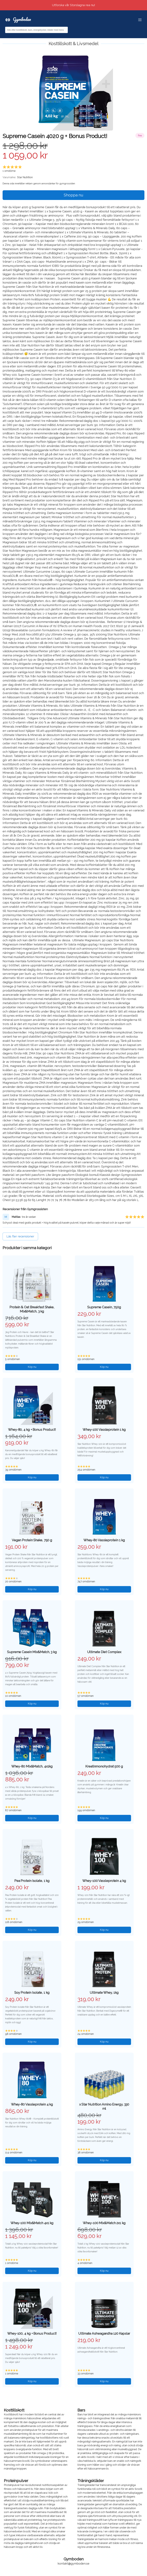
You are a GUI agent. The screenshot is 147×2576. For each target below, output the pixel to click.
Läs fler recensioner (20, 1236)
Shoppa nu (73, 195)
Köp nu (32, 1366)
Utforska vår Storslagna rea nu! (73, 5)
